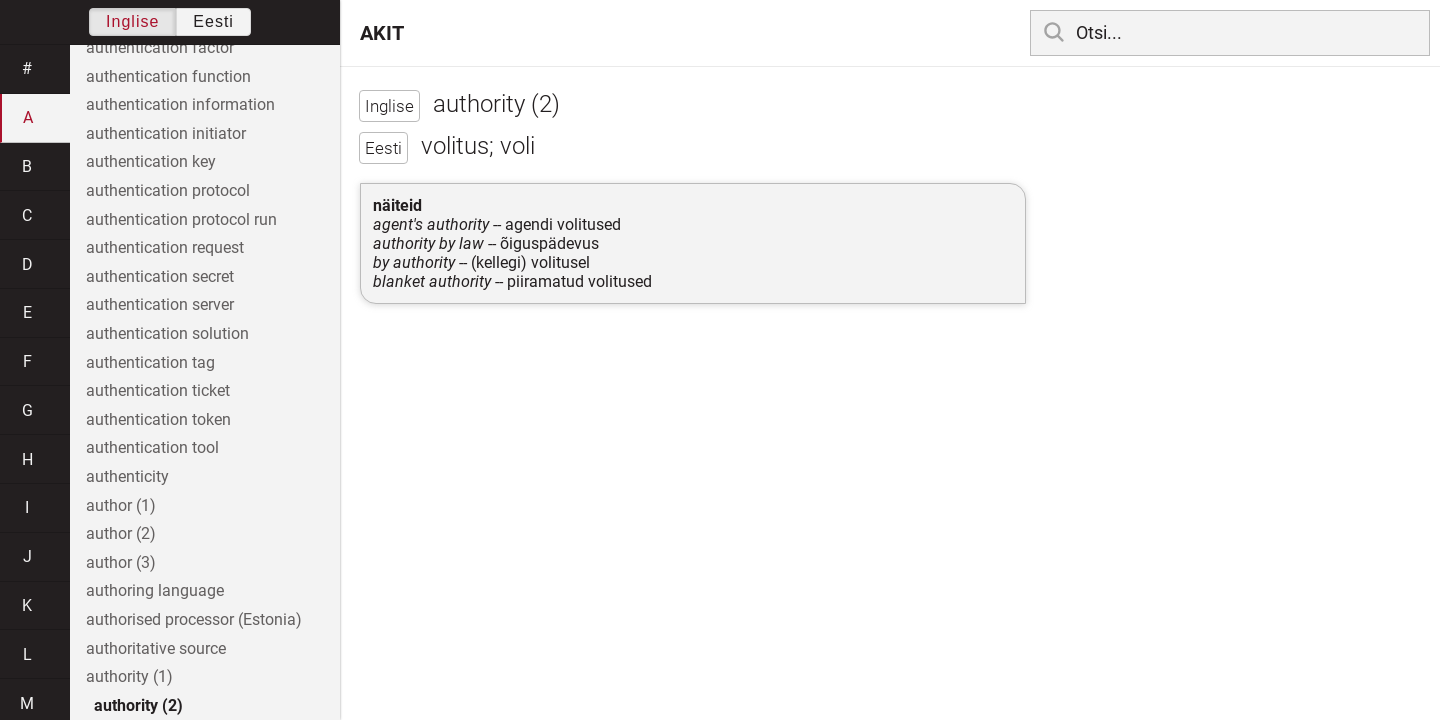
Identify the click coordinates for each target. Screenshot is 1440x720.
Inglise (132, 21)
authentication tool (152, 447)
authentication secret (160, 276)
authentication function (168, 76)
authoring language (155, 590)
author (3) (121, 562)
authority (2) (138, 705)
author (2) (121, 533)
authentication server (160, 304)
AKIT (382, 33)
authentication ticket (158, 390)
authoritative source (156, 648)
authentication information (180, 104)
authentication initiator (166, 133)
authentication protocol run (181, 219)
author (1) (121, 505)
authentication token (158, 419)
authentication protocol (168, 190)
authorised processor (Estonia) (194, 619)
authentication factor (160, 47)
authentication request (165, 247)
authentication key (151, 161)
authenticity (127, 476)
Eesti (213, 21)
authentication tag (150, 362)
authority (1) (129, 676)
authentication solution (167, 333)
